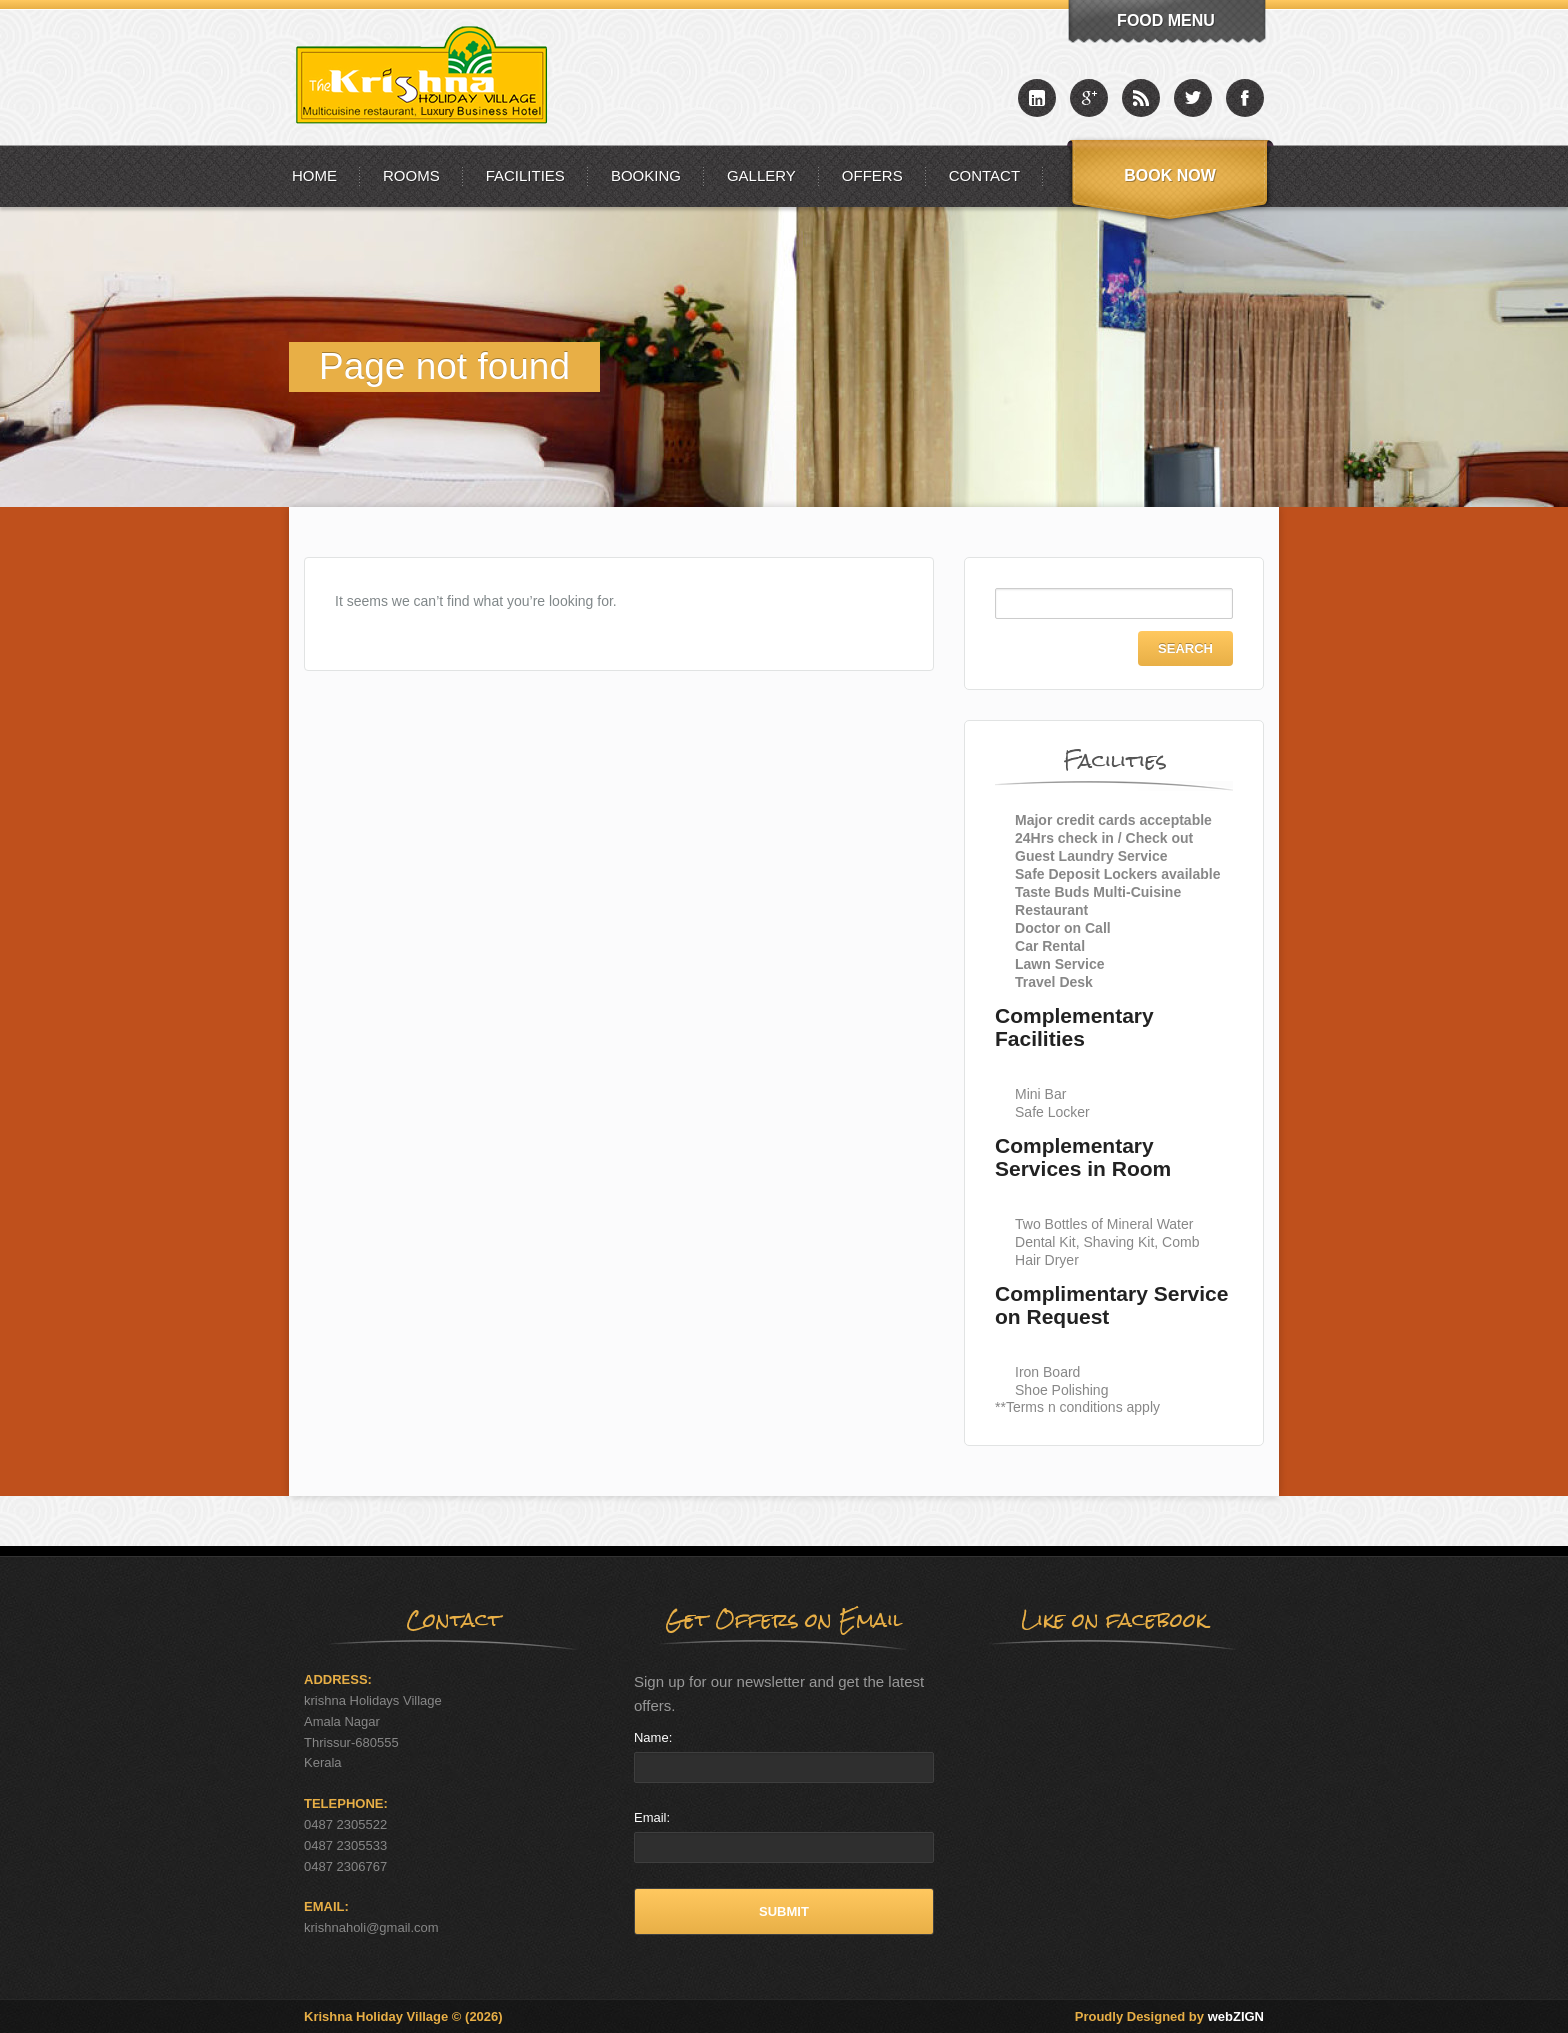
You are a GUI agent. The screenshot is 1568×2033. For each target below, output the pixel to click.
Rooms (411, 175)
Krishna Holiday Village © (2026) (403, 2016)
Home (314, 175)
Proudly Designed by (1169, 2016)
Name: (653, 1737)
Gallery (761, 175)
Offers (872, 175)
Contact (984, 175)
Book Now (1170, 175)
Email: (652, 1817)
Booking (646, 175)
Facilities (525, 175)
